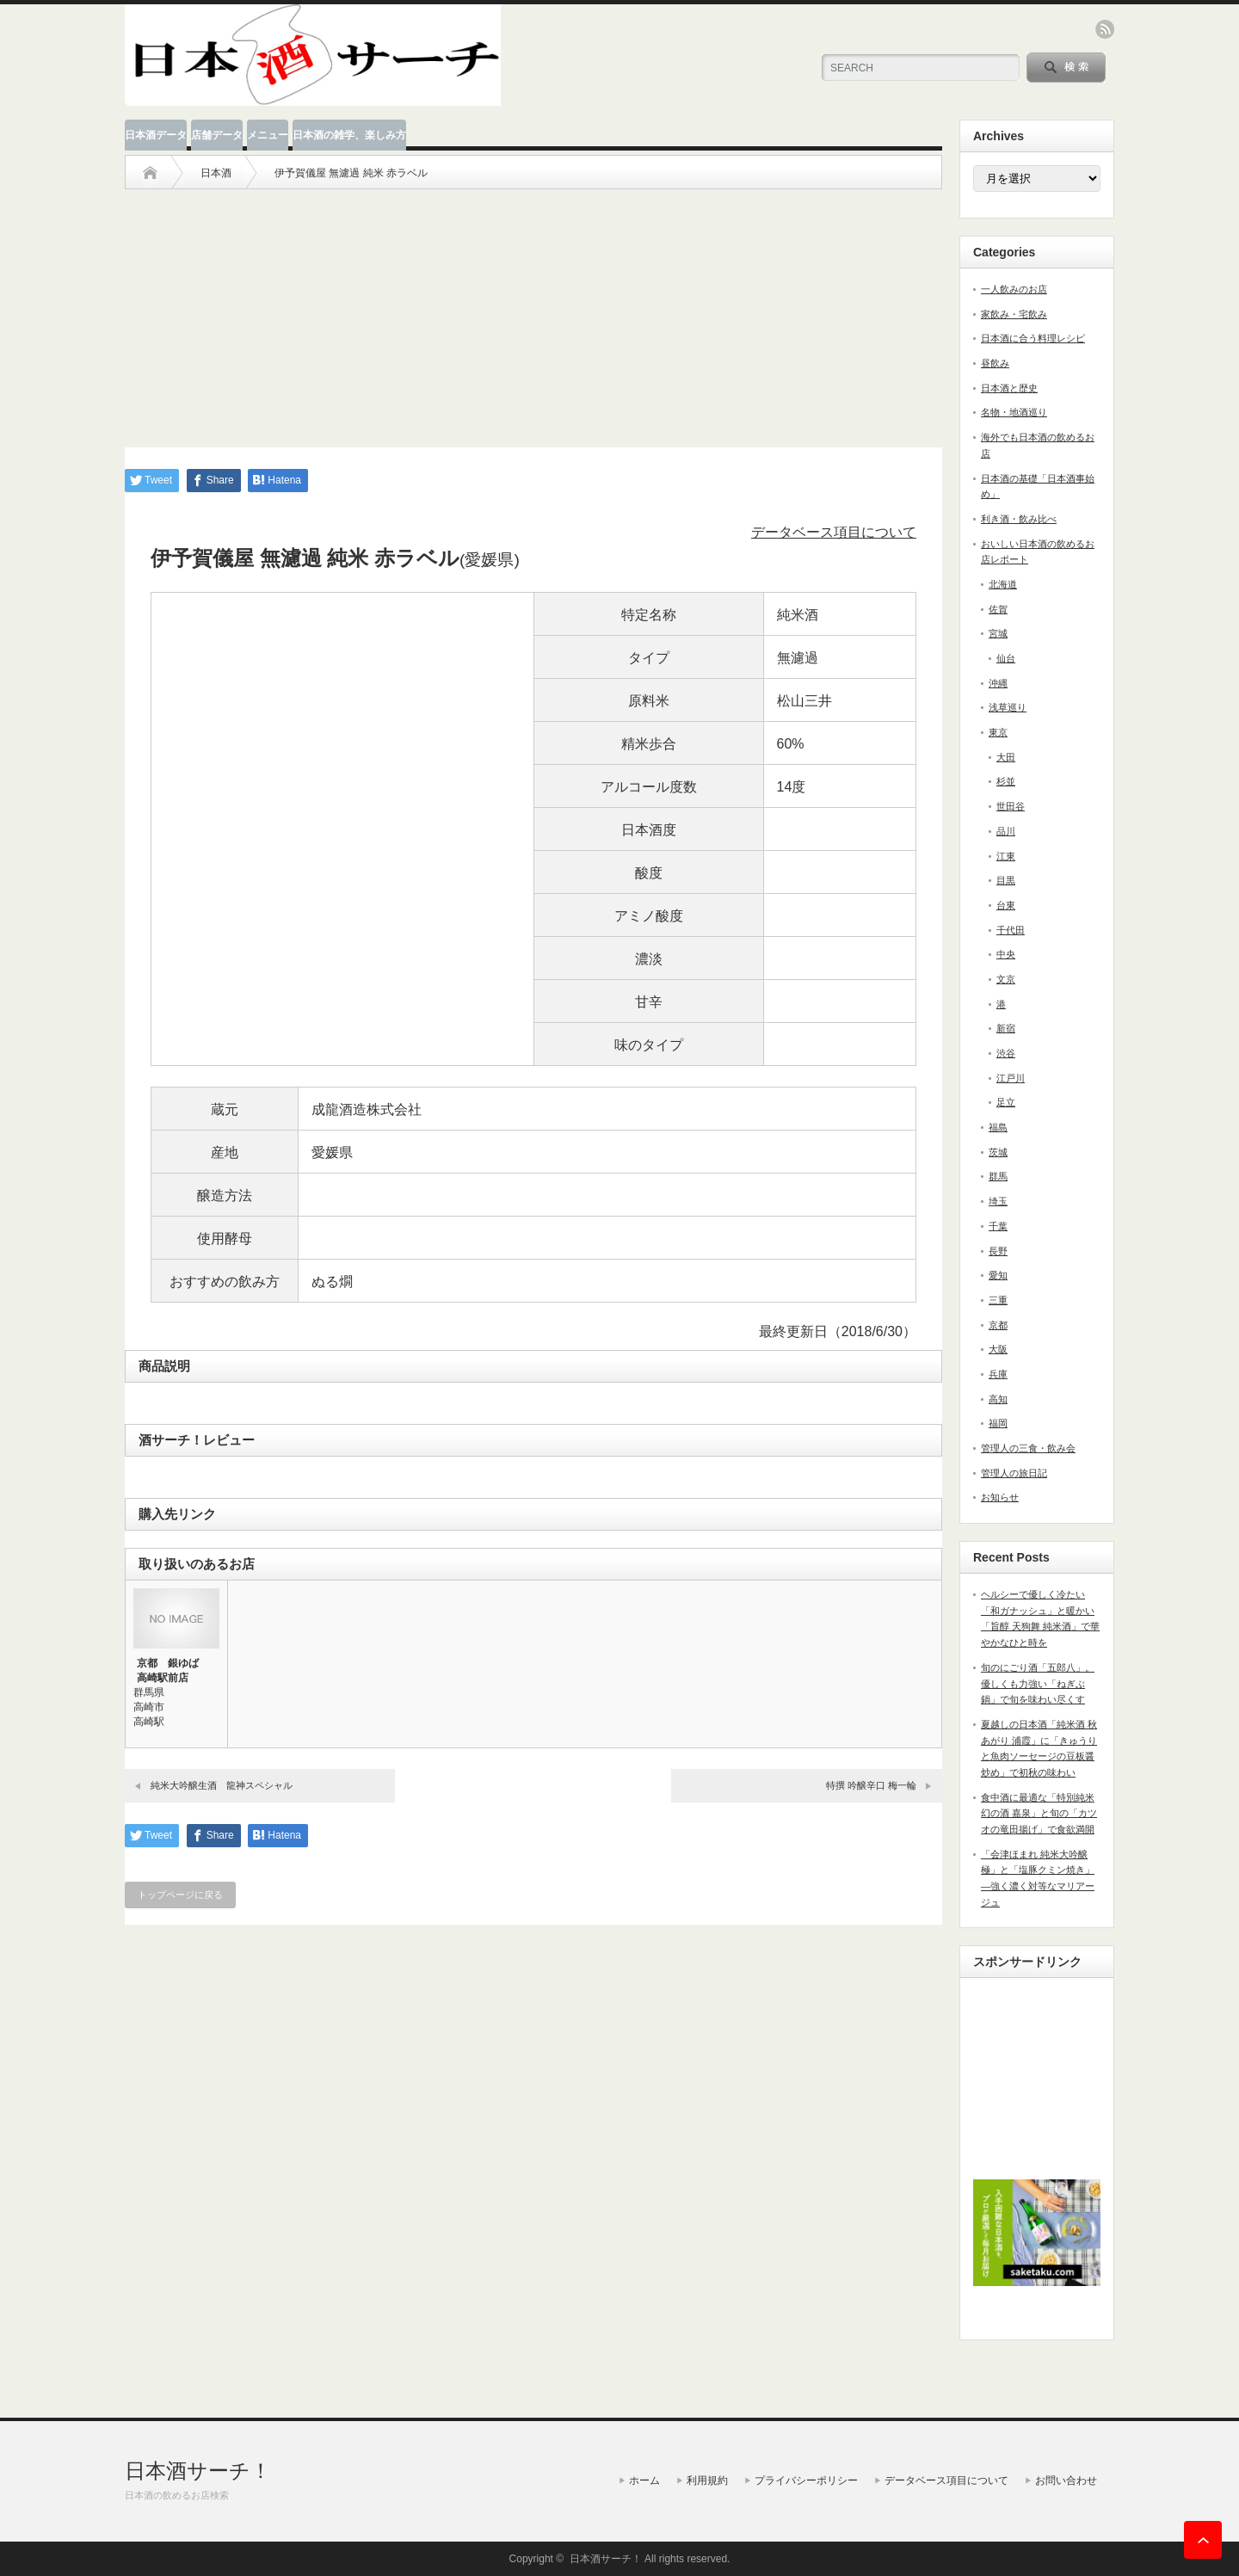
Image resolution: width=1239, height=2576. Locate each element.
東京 (998, 732)
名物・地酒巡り (1014, 412)
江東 (1005, 856)
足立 (1005, 1102)
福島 (998, 1127)
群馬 (998, 1176)
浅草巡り (1007, 707)
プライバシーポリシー (806, 2480)
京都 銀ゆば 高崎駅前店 (173, 1670)
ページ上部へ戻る (1203, 2540)
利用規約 (707, 2480)
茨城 (998, 1152)
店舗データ (217, 135)
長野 (998, 1251)
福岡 (998, 1423)
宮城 (998, 633)
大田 (1005, 757)
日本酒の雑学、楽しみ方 (349, 135)
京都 (998, 1325)
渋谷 (1005, 1053)
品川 (1005, 831)
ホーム (644, 2480)
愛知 (998, 1275)
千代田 (1010, 930)
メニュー (267, 135)
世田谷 (1010, 806)
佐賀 (998, 609)
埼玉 (998, 1201)
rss (1104, 29)
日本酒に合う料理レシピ (1033, 338)
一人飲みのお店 (1014, 289)
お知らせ (1000, 1497)
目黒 (1005, 880)
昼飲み (995, 363)
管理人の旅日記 (1014, 1473)
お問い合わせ (1066, 2480)
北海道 (1003, 584)
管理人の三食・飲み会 (1028, 1448)
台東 (1005, 905)
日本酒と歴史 (1009, 388)
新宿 (1005, 1028)
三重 (998, 1300)
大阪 (998, 1349)
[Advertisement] (533, 309)
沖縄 (998, 683)
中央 (1005, 954)
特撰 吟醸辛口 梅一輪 (871, 1785)
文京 (1005, 979)
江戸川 (1010, 1078)
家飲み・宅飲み (1014, 314)
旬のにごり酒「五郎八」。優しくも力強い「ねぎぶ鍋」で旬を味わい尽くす (1037, 1683)
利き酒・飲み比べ (1019, 519)
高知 (998, 1399)
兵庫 (998, 1374)
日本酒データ (156, 135)
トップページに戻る (180, 1894)
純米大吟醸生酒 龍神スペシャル (222, 1785)
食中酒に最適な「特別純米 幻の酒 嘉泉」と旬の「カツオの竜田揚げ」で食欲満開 (1039, 1813)
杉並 (1005, 781)
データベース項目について (833, 532)
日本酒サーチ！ (198, 2470)
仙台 (1005, 658)
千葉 (998, 1226)
